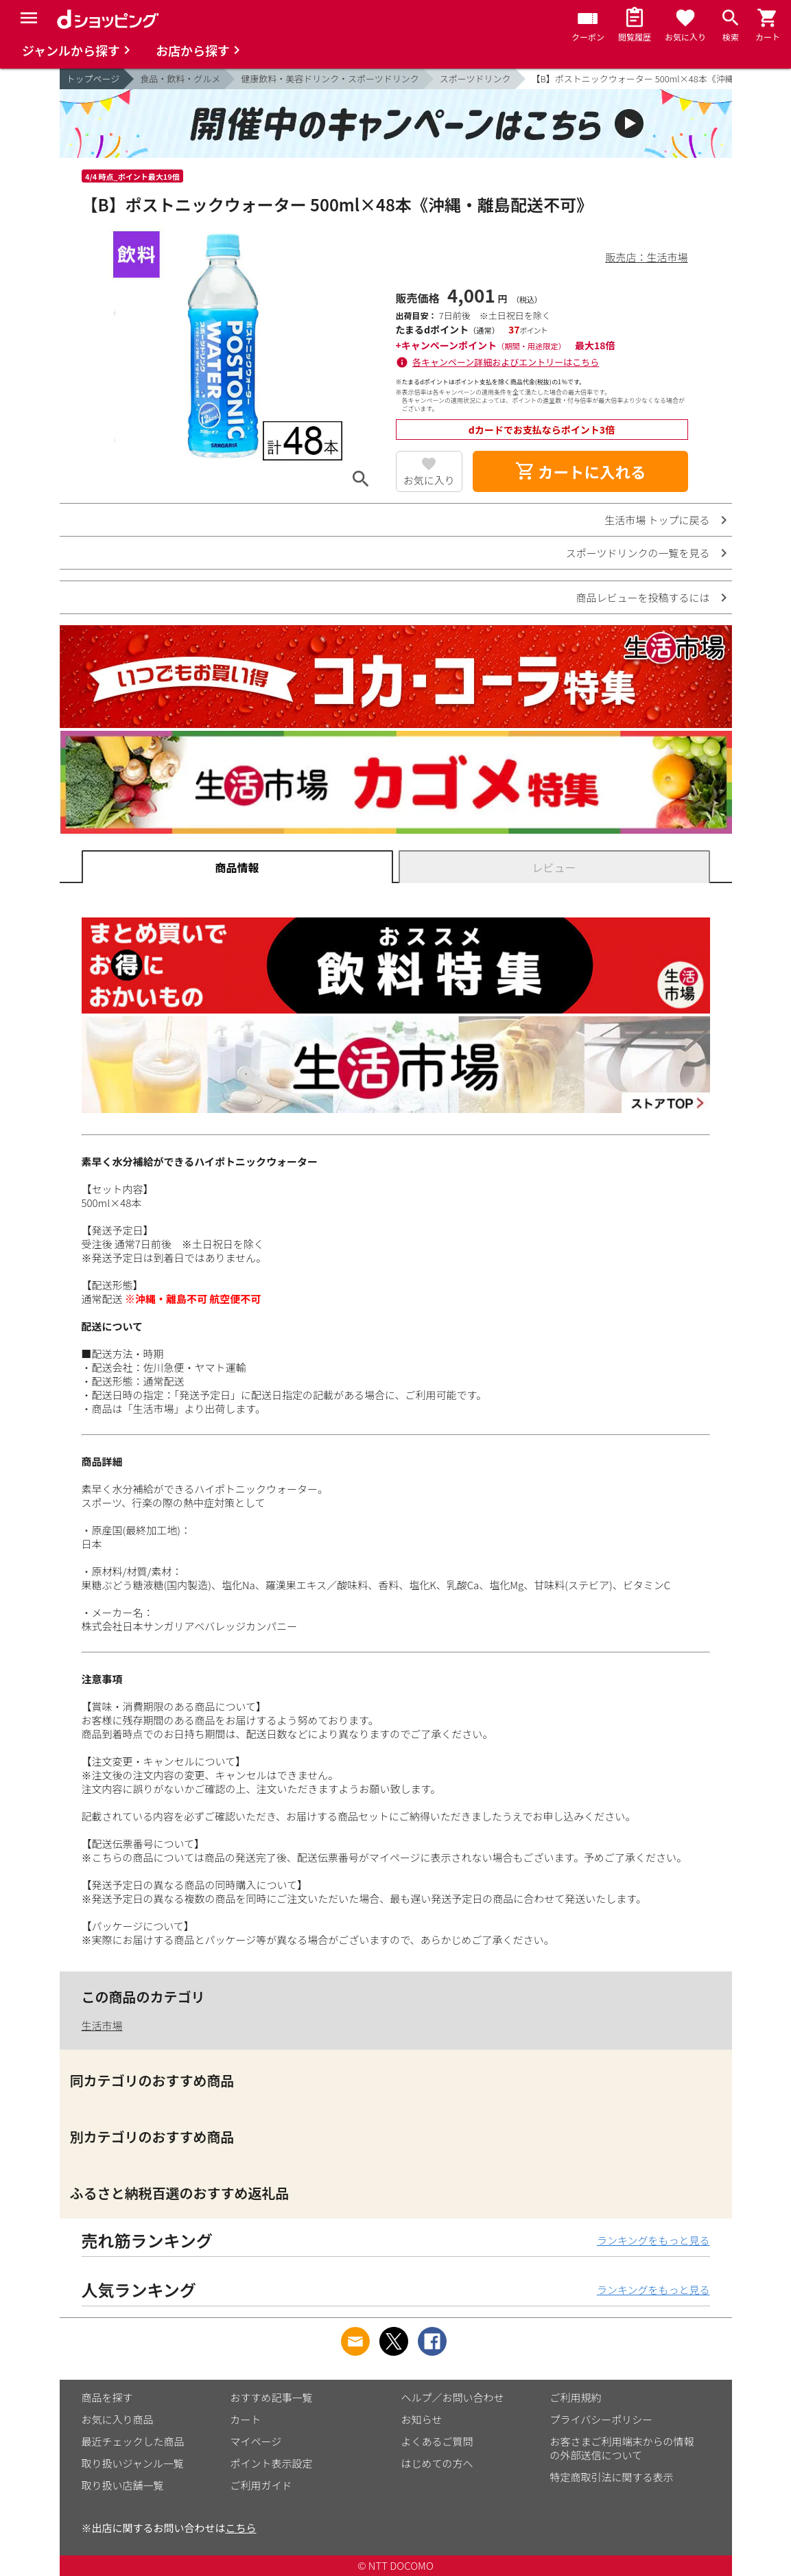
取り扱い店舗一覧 (123, 2485)
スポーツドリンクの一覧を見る (638, 553)
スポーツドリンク (475, 78)
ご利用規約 (576, 2397)
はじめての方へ (437, 2463)
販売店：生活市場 (646, 257)
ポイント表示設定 (272, 2463)
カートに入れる (580, 471)
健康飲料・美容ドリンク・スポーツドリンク (329, 78)
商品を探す (107, 2397)
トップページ (93, 78)
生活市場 (102, 2025)
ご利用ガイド (261, 2485)
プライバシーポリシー (601, 2419)
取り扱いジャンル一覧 (133, 2463)
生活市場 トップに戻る (656, 520)
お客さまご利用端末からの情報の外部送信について (622, 2448)
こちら (241, 2527)
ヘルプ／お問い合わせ (452, 2397)
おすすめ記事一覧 (272, 2397)
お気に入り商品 (118, 2419)
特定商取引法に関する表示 (612, 2477)
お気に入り (429, 480)
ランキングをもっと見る (653, 2240)
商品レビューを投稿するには (642, 597)
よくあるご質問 (437, 2441)
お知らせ (421, 2419)
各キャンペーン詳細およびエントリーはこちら (505, 361)
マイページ (256, 2441)
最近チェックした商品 (133, 2441)
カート (246, 2419)
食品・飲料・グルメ (180, 78)
